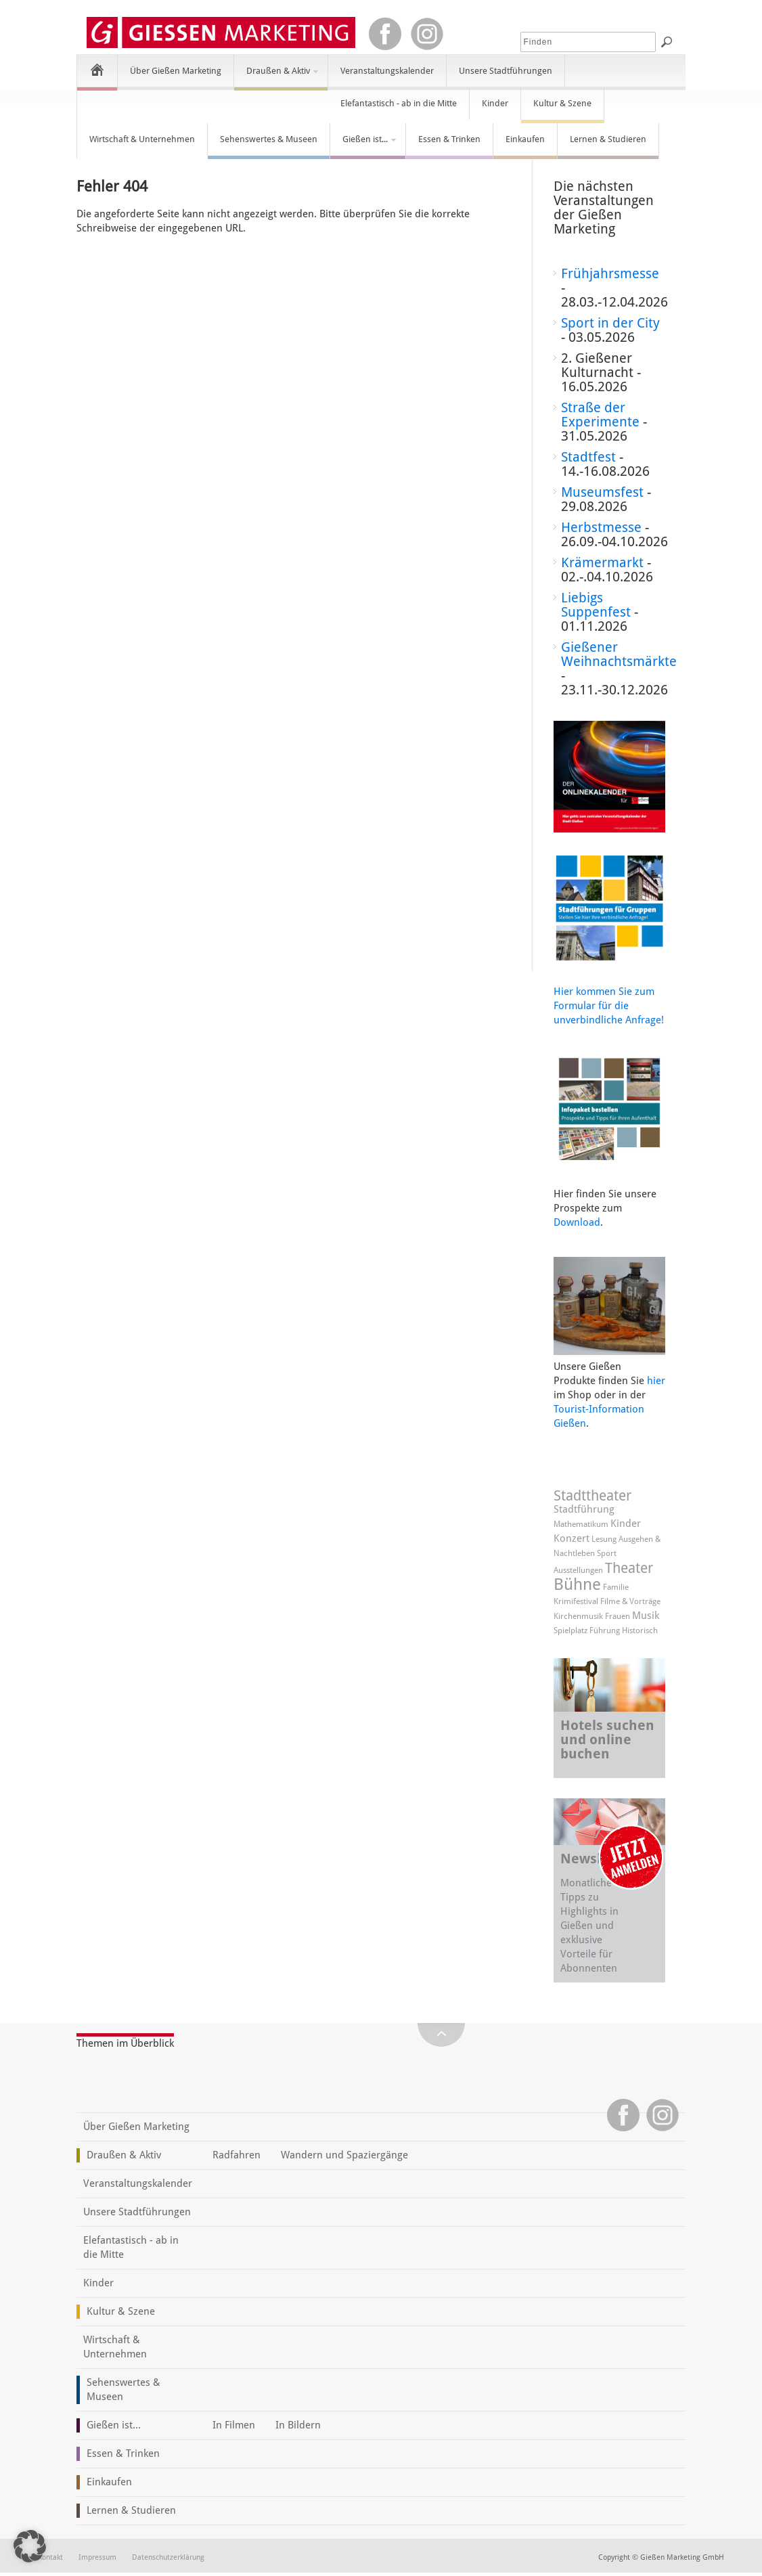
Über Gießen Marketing (175, 71)
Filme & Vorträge (630, 1601)
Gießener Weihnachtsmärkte (619, 654)
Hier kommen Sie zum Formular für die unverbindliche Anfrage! (609, 1005)
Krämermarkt (602, 562)
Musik (645, 1615)
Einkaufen (525, 139)
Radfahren (236, 2155)
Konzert (571, 1538)
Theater (629, 1567)
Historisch (640, 1630)
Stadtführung (584, 1509)
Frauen (617, 1616)
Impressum (97, 2557)
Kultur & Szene (562, 103)
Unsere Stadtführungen (505, 71)
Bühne (577, 1584)
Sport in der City (610, 323)
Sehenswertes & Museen (268, 139)
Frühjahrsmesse (610, 273)
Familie (616, 1587)
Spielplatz (570, 1630)
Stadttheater (592, 1495)
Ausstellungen (578, 1570)
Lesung (604, 1539)
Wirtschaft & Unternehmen (142, 139)
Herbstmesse (601, 527)
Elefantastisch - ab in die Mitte (398, 103)
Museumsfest (602, 492)
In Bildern (298, 2425)
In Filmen (233, 2425)
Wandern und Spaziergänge (344, 2155)
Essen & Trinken (449, 139)
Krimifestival (576, 1601)
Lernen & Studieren (608, 139)
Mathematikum (581, 1524)
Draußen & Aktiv (276, 76)
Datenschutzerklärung (168, 2557)
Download (577, 1222)
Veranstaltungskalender (387, 71)
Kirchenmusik (578, 1616)
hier (656, 1381)
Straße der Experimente (600, 414)
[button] (30, 2546)
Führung (604, 1630)
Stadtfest (588, 457)
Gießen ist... (363, 145)
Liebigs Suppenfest (596, 605)
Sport (607, 1553)
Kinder (495, 103)
